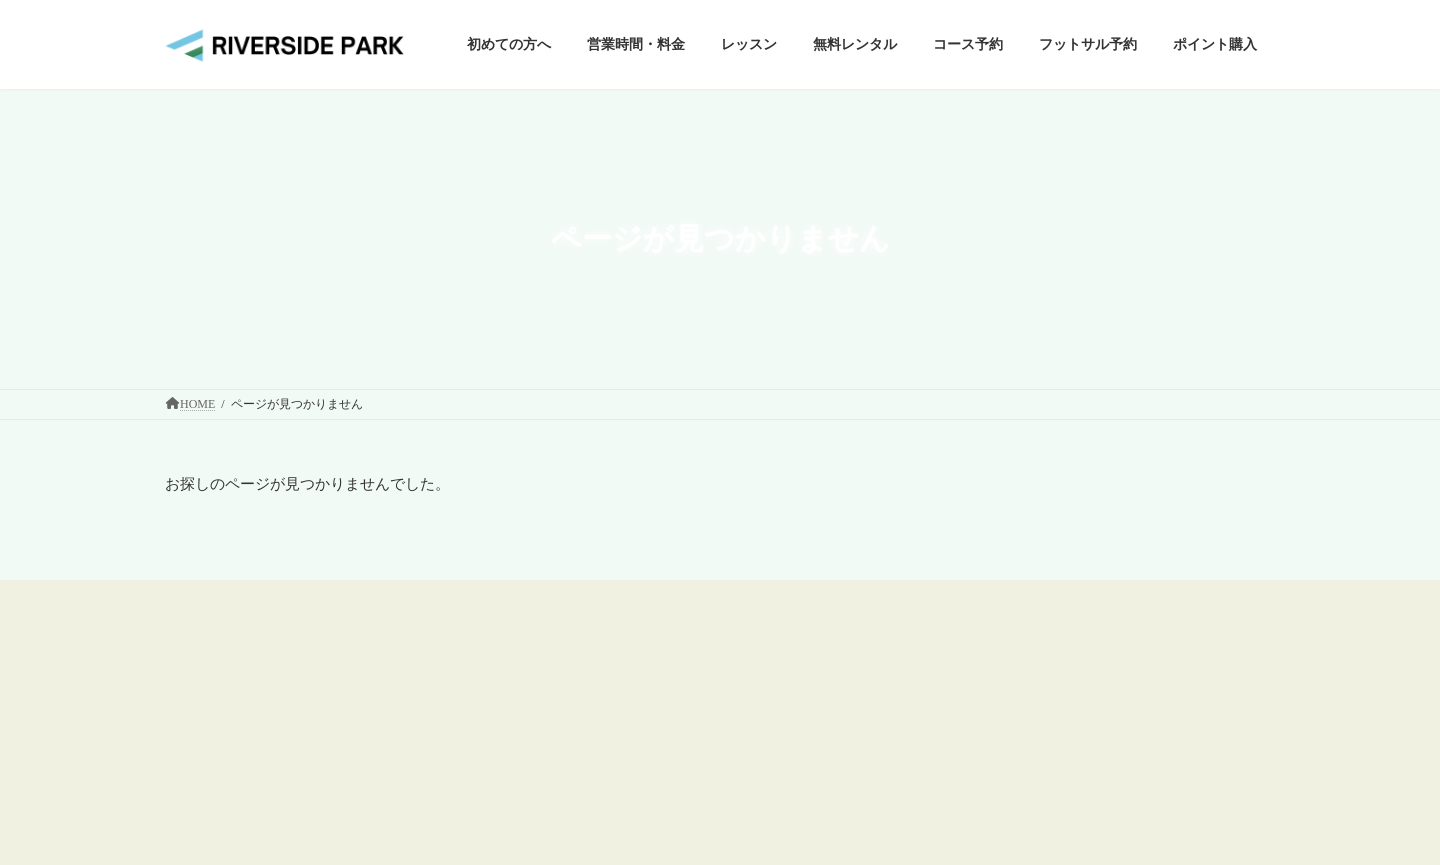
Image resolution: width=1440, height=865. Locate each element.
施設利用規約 (973, 677)
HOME (574, 641)
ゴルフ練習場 (593, 709)
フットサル (587, 779)
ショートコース (599, 744)
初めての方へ (593, 675)
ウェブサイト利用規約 (997, 642)
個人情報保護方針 (985, 711)
